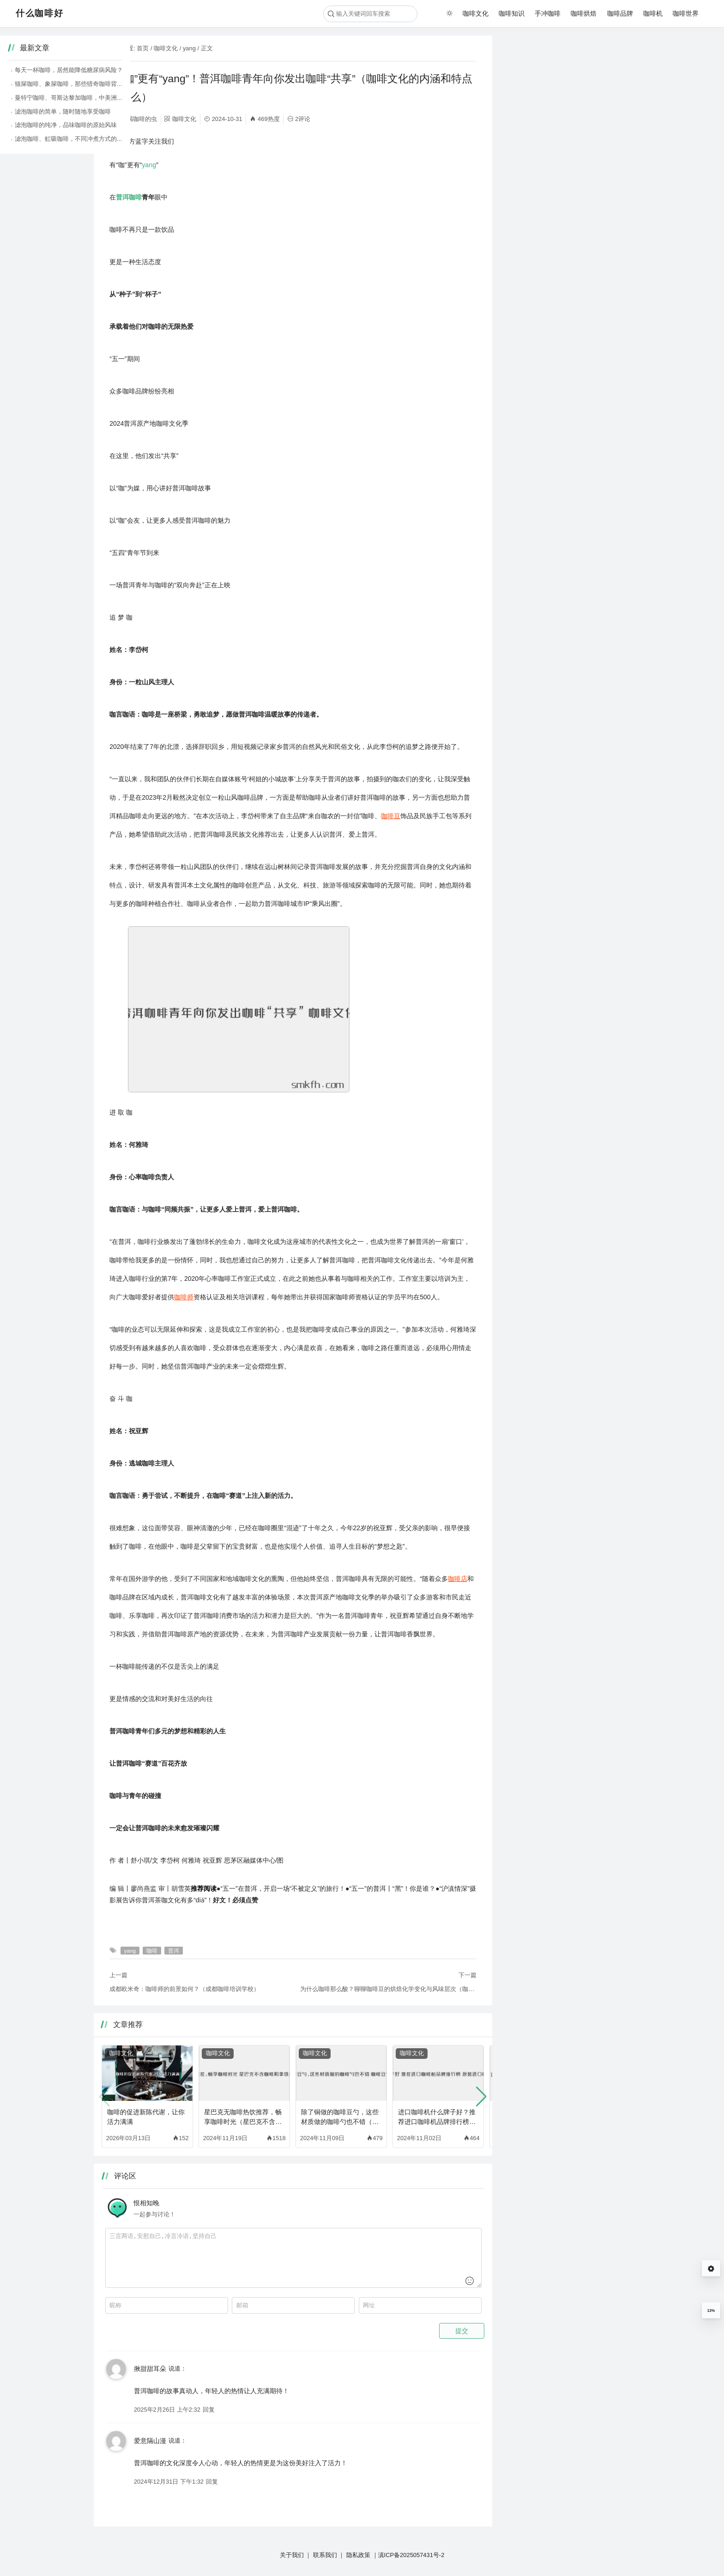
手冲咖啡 (548, 13)
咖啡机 (653, 13)
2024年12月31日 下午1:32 (169, 2481)
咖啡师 (183, 1297)
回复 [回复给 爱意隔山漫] (212, 2481)
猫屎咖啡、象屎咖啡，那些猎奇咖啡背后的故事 (575, 83)
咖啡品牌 (620, 13)
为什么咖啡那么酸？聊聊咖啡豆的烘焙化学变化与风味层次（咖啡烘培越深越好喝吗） (388, 1988)
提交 (461, 2331)
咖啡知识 (512, 13)
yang (189, 48)
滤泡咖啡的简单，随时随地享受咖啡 (560, 111)
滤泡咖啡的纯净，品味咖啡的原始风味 (563, 124)
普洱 (122, 197)
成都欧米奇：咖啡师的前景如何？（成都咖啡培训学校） (184, 1988)
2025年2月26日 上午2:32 (167, 2409)
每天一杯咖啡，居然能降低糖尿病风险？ (566, 69)
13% (711, 2310)
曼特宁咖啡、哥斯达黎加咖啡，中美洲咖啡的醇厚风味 (584, 97)
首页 (143, 48)
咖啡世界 (686, 13)
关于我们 (292, 2555)
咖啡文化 (476, 13)
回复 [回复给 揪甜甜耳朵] (209, 2409)
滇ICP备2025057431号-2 (411, 2555)
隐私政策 (358, 2555)
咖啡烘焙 (584, 13)
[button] (481, 2097)
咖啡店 (457, 1578)
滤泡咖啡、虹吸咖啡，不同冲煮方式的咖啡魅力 (575, 138)
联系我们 (325, 2555)
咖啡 (135, 197)
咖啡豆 (390, 816)
